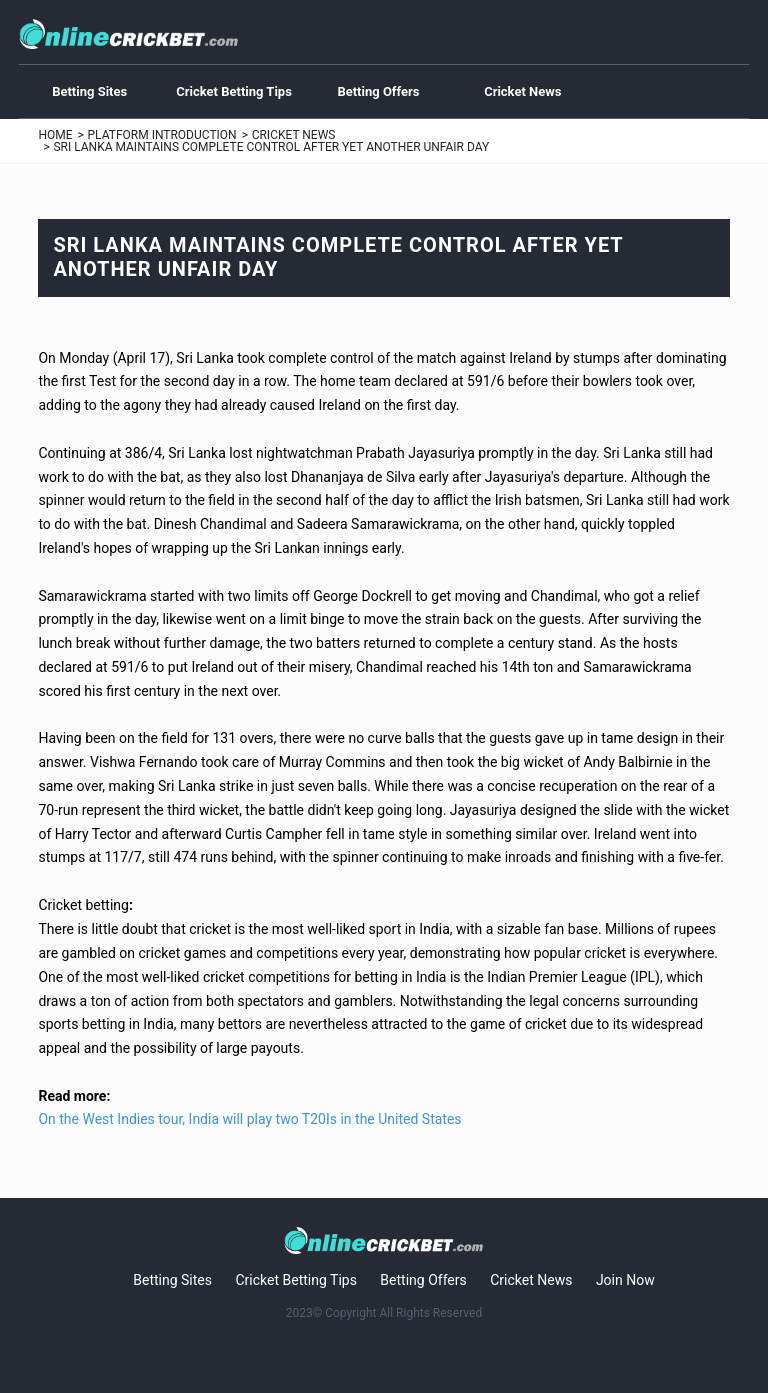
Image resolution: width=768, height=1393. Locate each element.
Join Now (625, 1280)
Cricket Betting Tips (234, 91)
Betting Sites (89, 91)
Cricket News (522, 91)
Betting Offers (378, 91)
